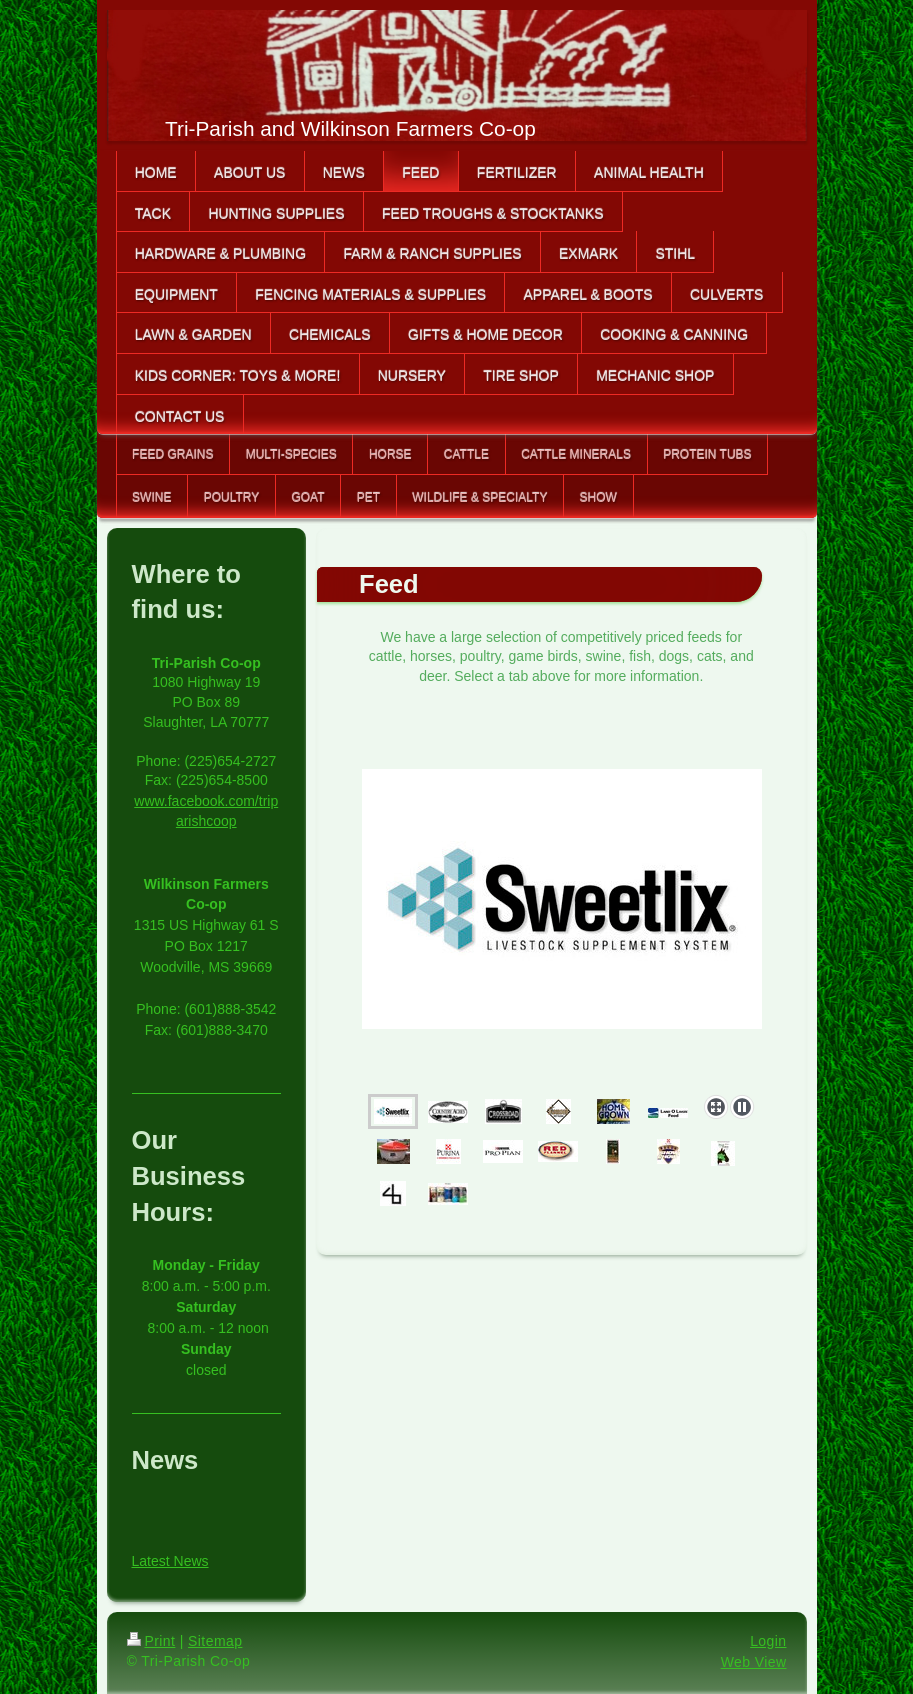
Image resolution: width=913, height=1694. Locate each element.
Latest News (170, 1561)
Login (768, 1641)
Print (151, 1641)
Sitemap (215, 1641)
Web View (754, 1662)
